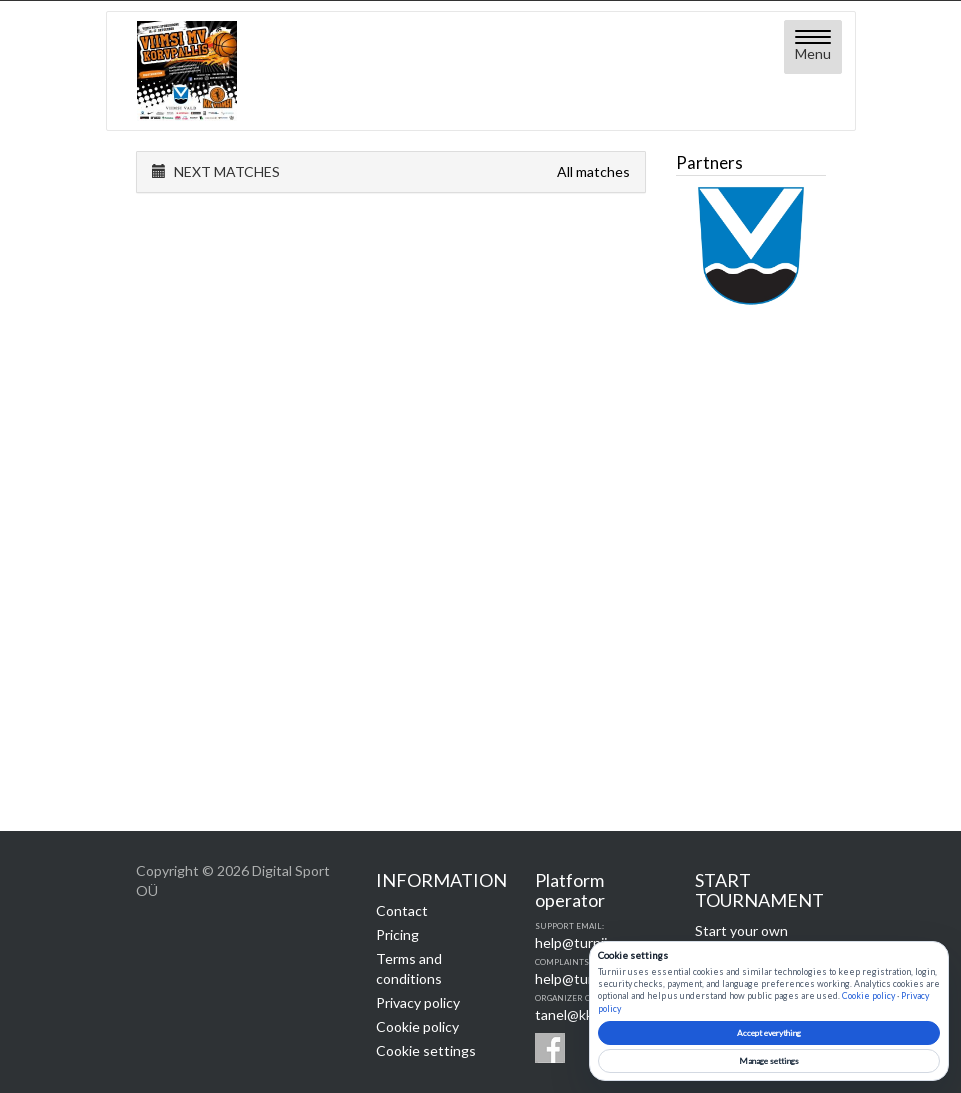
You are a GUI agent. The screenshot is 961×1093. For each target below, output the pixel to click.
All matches (593, 171)
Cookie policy (417, 1026)
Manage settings (769, 1061)
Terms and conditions (409, 968)
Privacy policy (418, 1002)
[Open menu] (813, 47)
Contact (402, 910)
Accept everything (769, 1033)
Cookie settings (426, 1050)
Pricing (397, 934)
